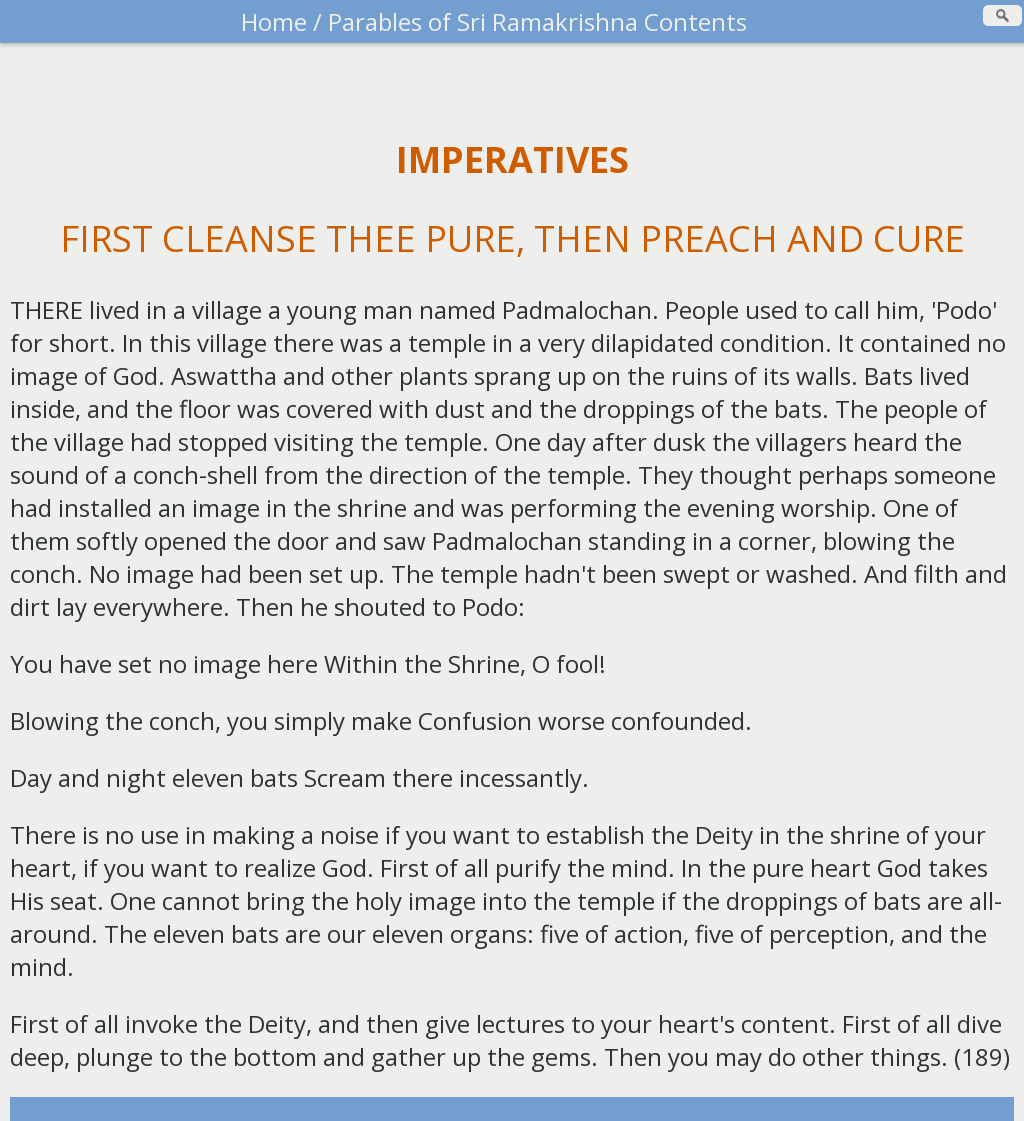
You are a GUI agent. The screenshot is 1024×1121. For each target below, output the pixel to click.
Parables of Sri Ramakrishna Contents (534, 21)
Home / (281, 21)
